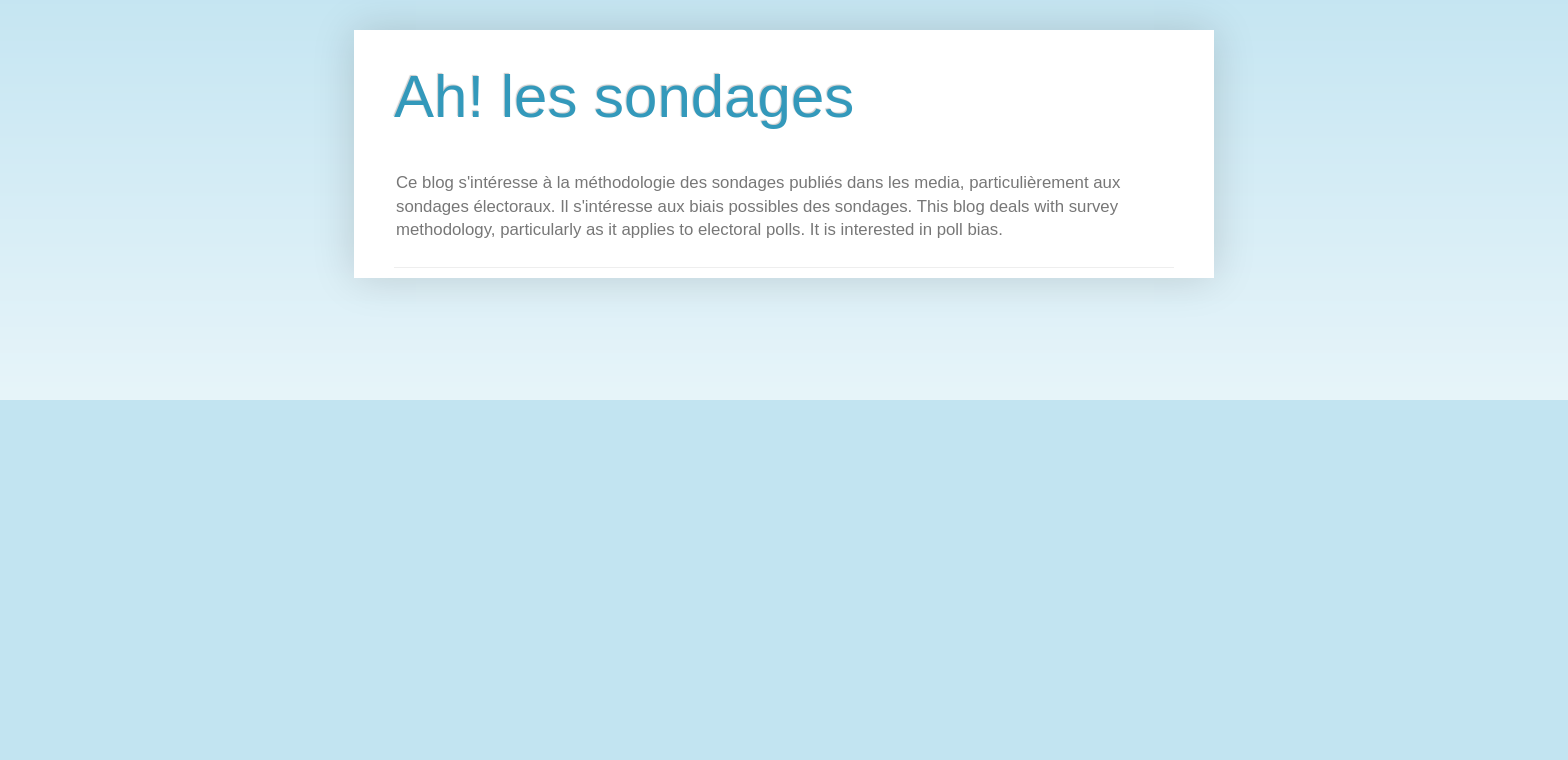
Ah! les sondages (624, 96)
